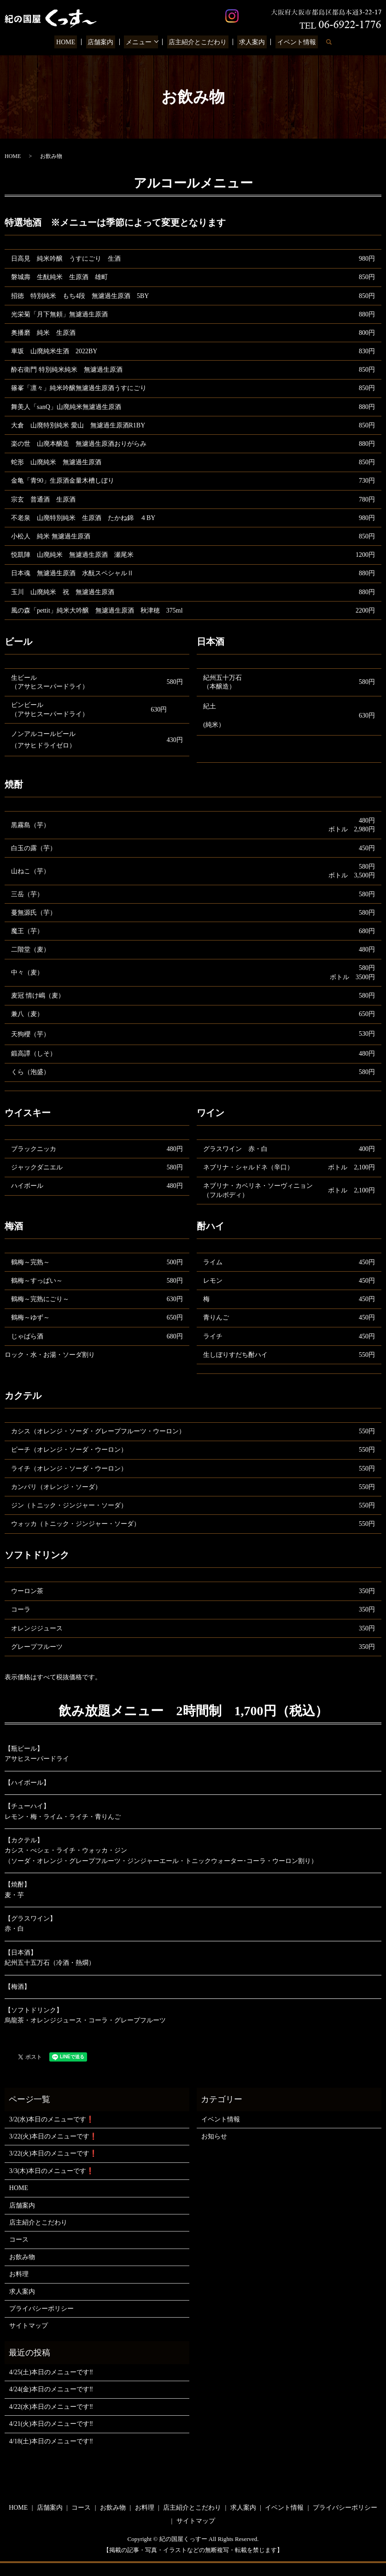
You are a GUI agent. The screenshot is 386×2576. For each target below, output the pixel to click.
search (320, 42)
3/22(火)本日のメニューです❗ (53, 2136)
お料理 (19, 2274)
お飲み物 (22, 2257)
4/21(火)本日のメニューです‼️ (51, 2423)
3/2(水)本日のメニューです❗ (51, 2119)
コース (19, 2239)
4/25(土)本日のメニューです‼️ (51, 2372)
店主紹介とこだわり (197, 42)
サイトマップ (28, 2325)
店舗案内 (104, 42)
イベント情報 (289, 42)
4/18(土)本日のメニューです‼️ (51, 2441)
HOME (73, 42)
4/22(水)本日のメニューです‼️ (51, 2406)
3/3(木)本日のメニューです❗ (51, 2170)
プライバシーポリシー (41, 2308)
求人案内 (248, 42)
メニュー (139, 42)
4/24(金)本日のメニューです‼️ (51, 2389)
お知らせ (214, 2136)
